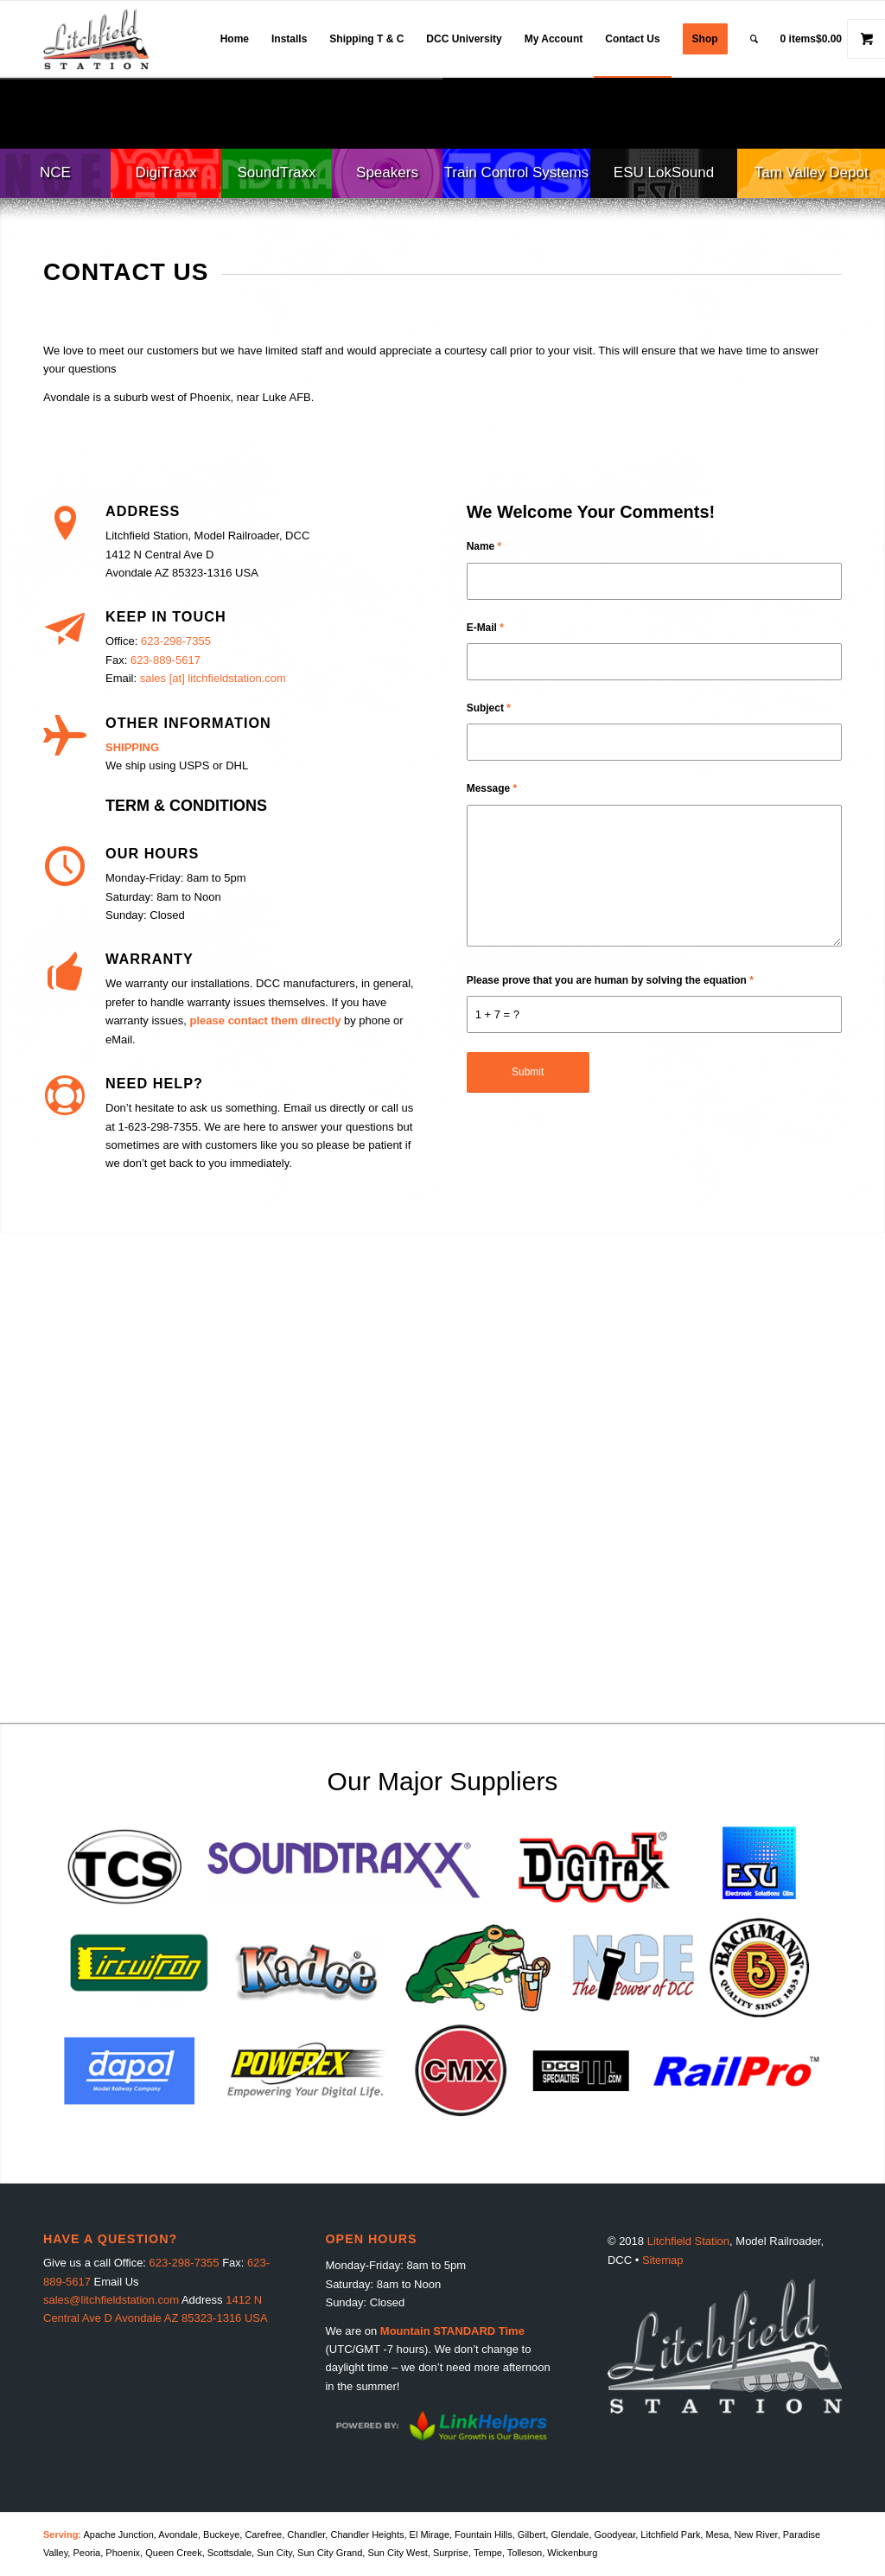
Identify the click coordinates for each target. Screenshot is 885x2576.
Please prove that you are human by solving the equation (610, 980)
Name (484, 546)
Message (492, 788)
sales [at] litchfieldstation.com (213, 678)
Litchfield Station (688, 2241)
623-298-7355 (176, 640)
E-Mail (485, 628)
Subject (489, 708)
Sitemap (663, 2260)
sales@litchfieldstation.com (111, 2299)
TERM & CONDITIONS (186, 805)
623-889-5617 (166, 660)
